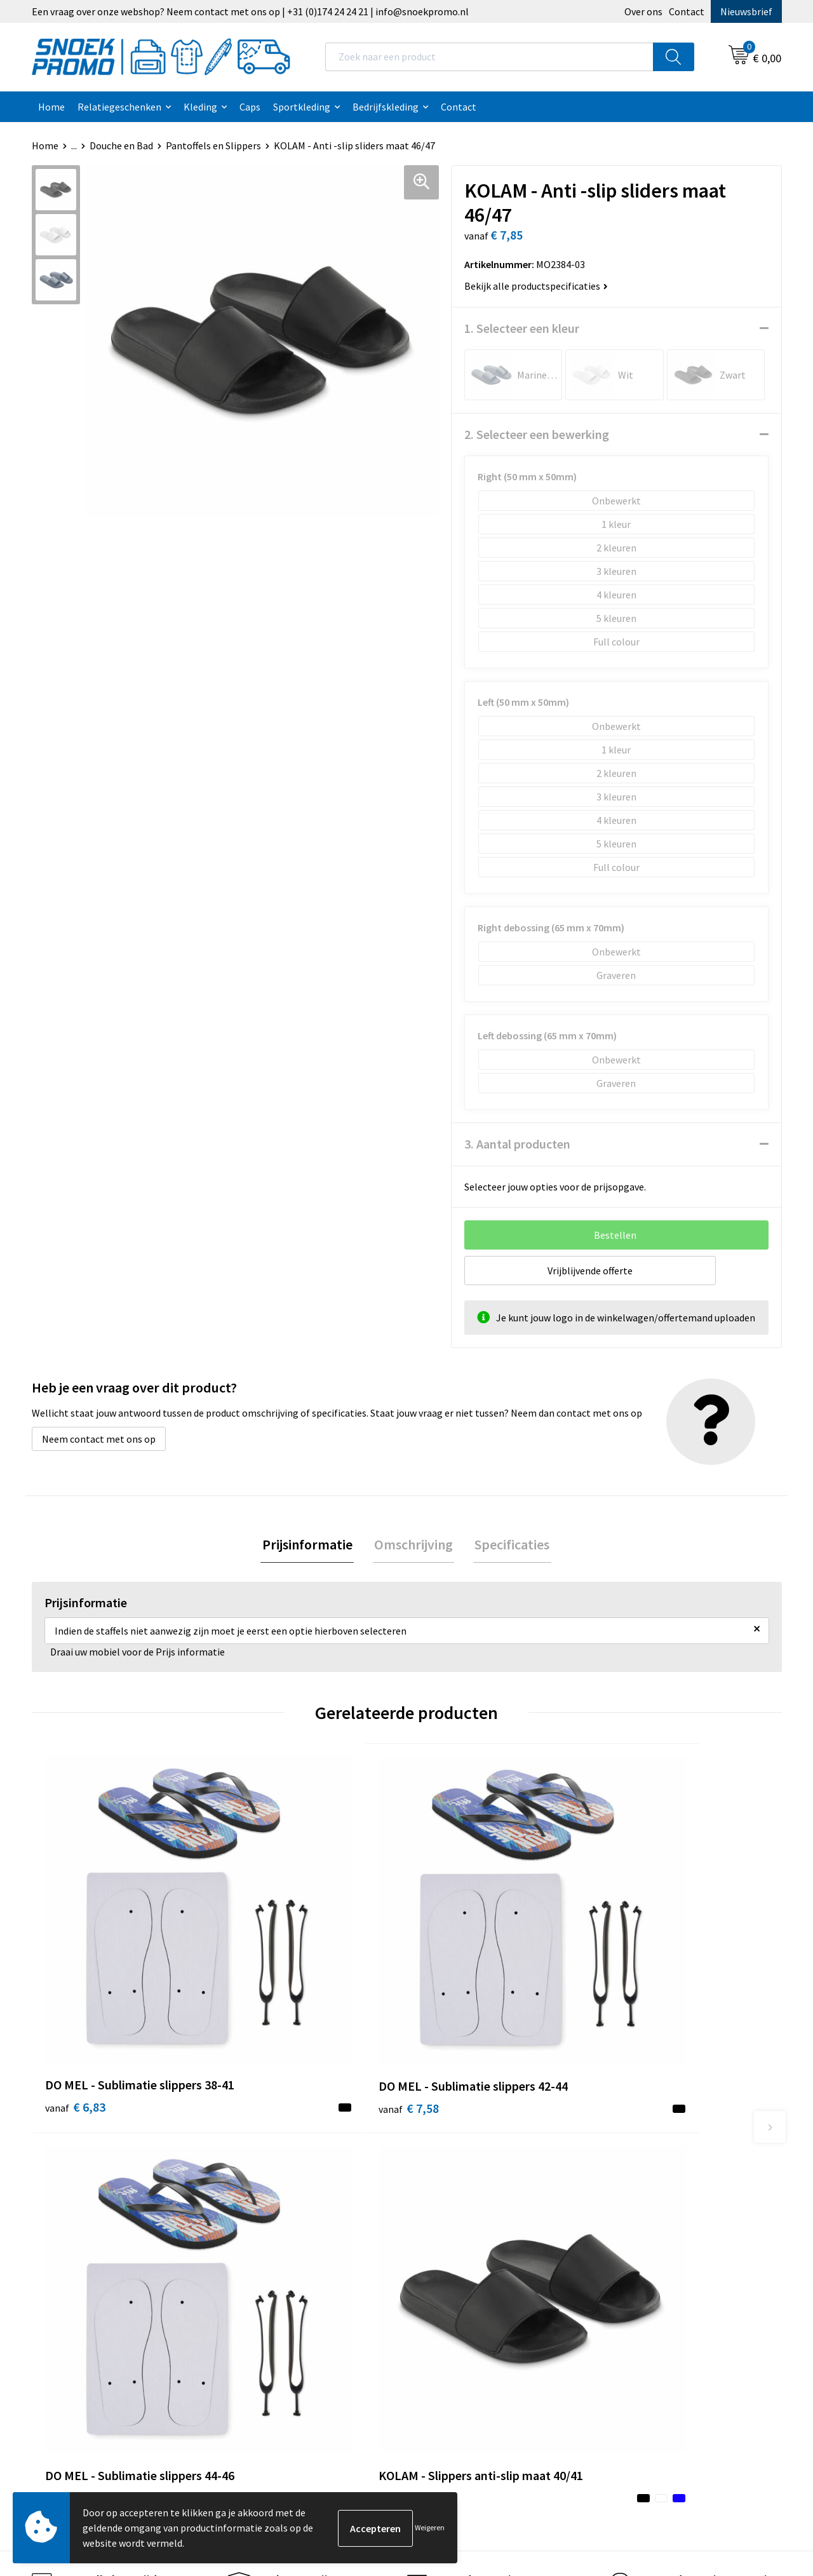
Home (51, 106)
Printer (624, 2188)
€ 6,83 (75, 1980)
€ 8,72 (637, 1980)
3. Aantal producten (517, 1144)
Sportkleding (301, 106)
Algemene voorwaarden (473, 2168)
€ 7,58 (262, 1980)
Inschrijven (730, 2457)
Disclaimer (445, 2226)
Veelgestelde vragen (280, 2226)
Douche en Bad (121, 145)
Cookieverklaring (459, 2188)
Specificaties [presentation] (509, 1545)
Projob (623, 2226)
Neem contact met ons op (99, 1439)
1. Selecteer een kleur (521, 328)
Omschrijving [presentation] (413, 1545)
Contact (686, 11)
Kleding (200, 106)
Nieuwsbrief (746, 11)
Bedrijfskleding (386, 106)
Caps (249, 106)
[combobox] (489, 57)
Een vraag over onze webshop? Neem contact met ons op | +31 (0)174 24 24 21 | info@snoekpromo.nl (250, 11)
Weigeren (430, 2527)
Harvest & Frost (642, 2207)
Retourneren (264, 2265)
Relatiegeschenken (119, 106)
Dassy (620, 2168)
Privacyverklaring (460, 2207)
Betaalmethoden (273, 2246)
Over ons (643, 11)
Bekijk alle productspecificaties (536, 286)
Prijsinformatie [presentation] (310, 1545)
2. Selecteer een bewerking (536, 434)
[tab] (310, 1545)
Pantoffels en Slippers (213, 145)
